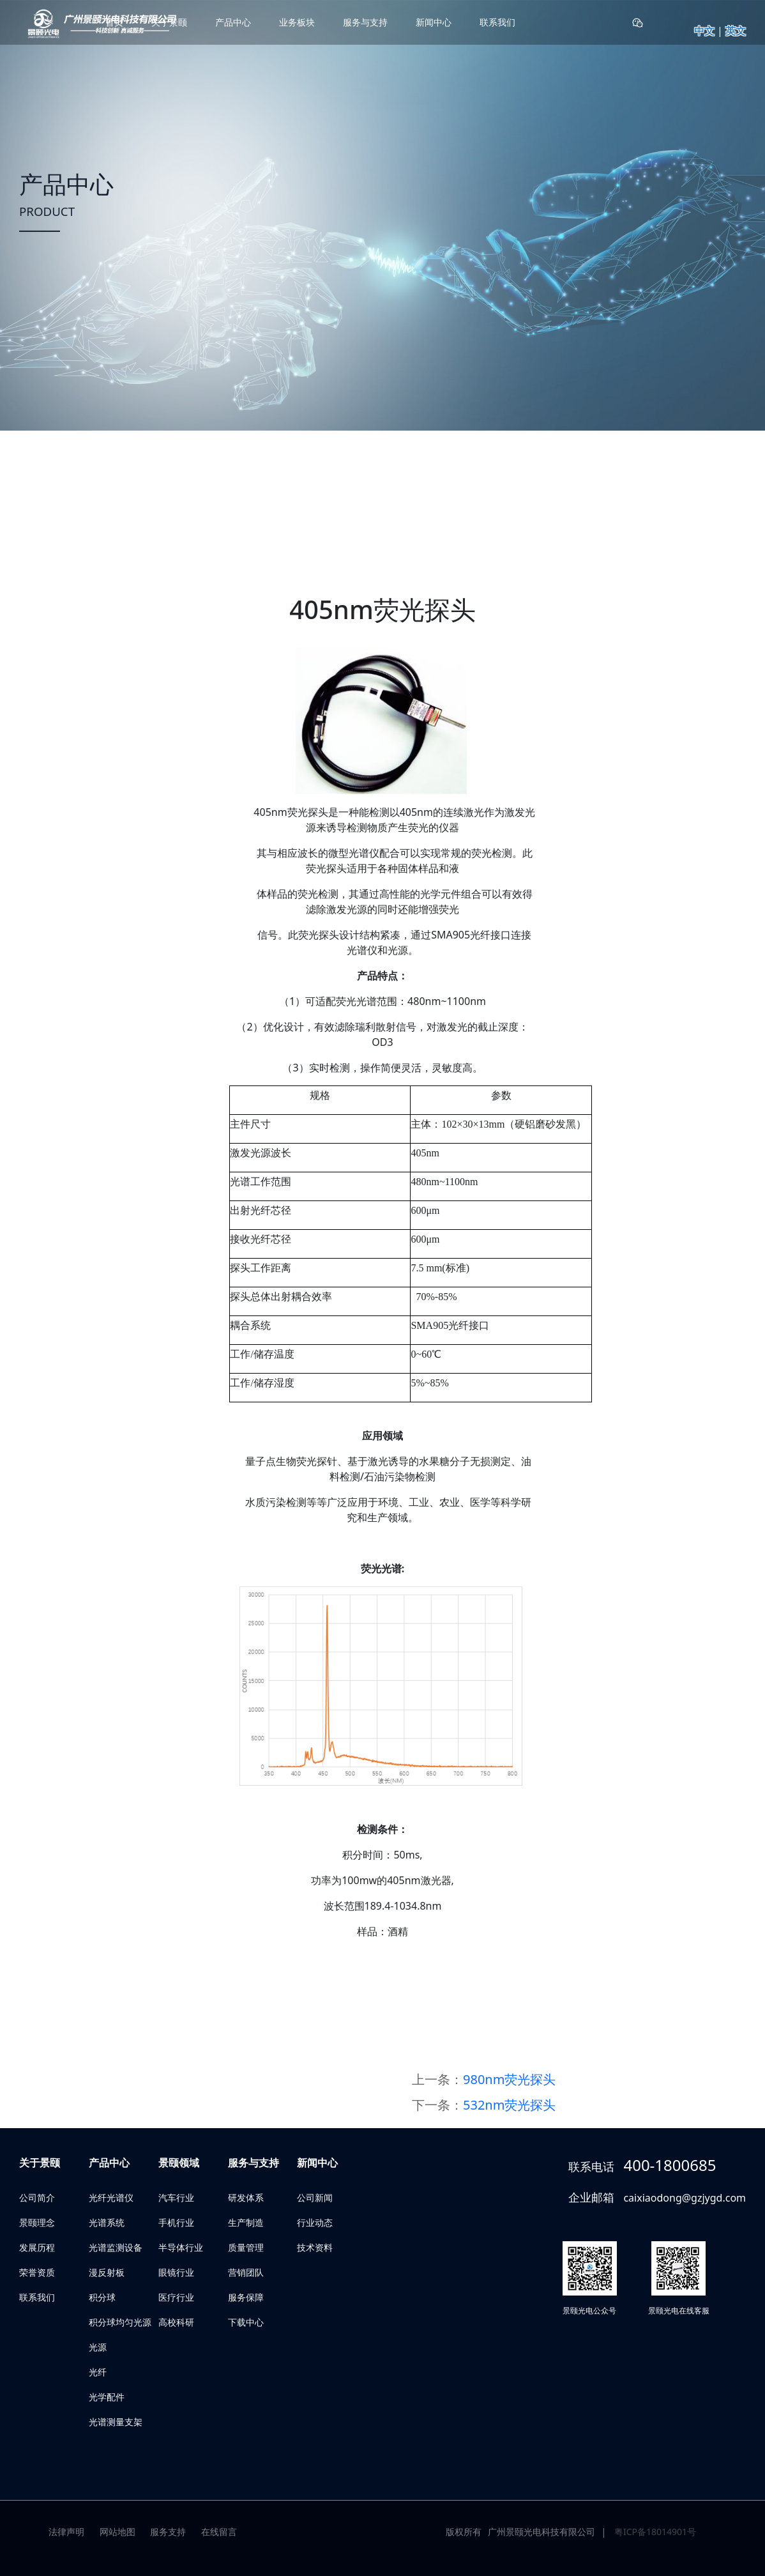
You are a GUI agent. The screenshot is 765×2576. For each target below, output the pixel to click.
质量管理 (246, 2247)
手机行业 (176, 2222)
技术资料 (315, 2247)
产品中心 (233, 22)
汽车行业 (176, 2197)
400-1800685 (669, 2164)
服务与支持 (365, 22)
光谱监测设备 (115, 2247)
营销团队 (246, 2272)
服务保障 (246, 2297)
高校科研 (176, 2322)
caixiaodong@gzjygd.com (684, 2198)
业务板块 (297, 22)
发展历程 (37, 2247)
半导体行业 (180, 2247)
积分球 (102, 2297)
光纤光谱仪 (111, 2197)
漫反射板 (107, 2272)
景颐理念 (37, 2222)
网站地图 (117, 2532)
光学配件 (107, 2397)
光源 (98, 2347)
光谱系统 (107, 2222)
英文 (735, 31)
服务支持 (168, 2532)
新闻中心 (433, 22)
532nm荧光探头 (509, 2104)
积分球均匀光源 (120, 2322)
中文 (704, 31)
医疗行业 (176, 2297)
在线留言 (219, 2532)
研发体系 (246, 2197)
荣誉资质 (37, 2272)
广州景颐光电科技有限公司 (541, 2532)
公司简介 (37, 2197)
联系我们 (497, 22)
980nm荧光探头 (509, 2079)
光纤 (98, 2372)
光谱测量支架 (115, 2422)
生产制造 (246, 2222)
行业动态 (315, 2222)
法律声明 (66, 2532)
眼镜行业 (176, 2272)
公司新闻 (315, 2197)
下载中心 (246, 2322)
